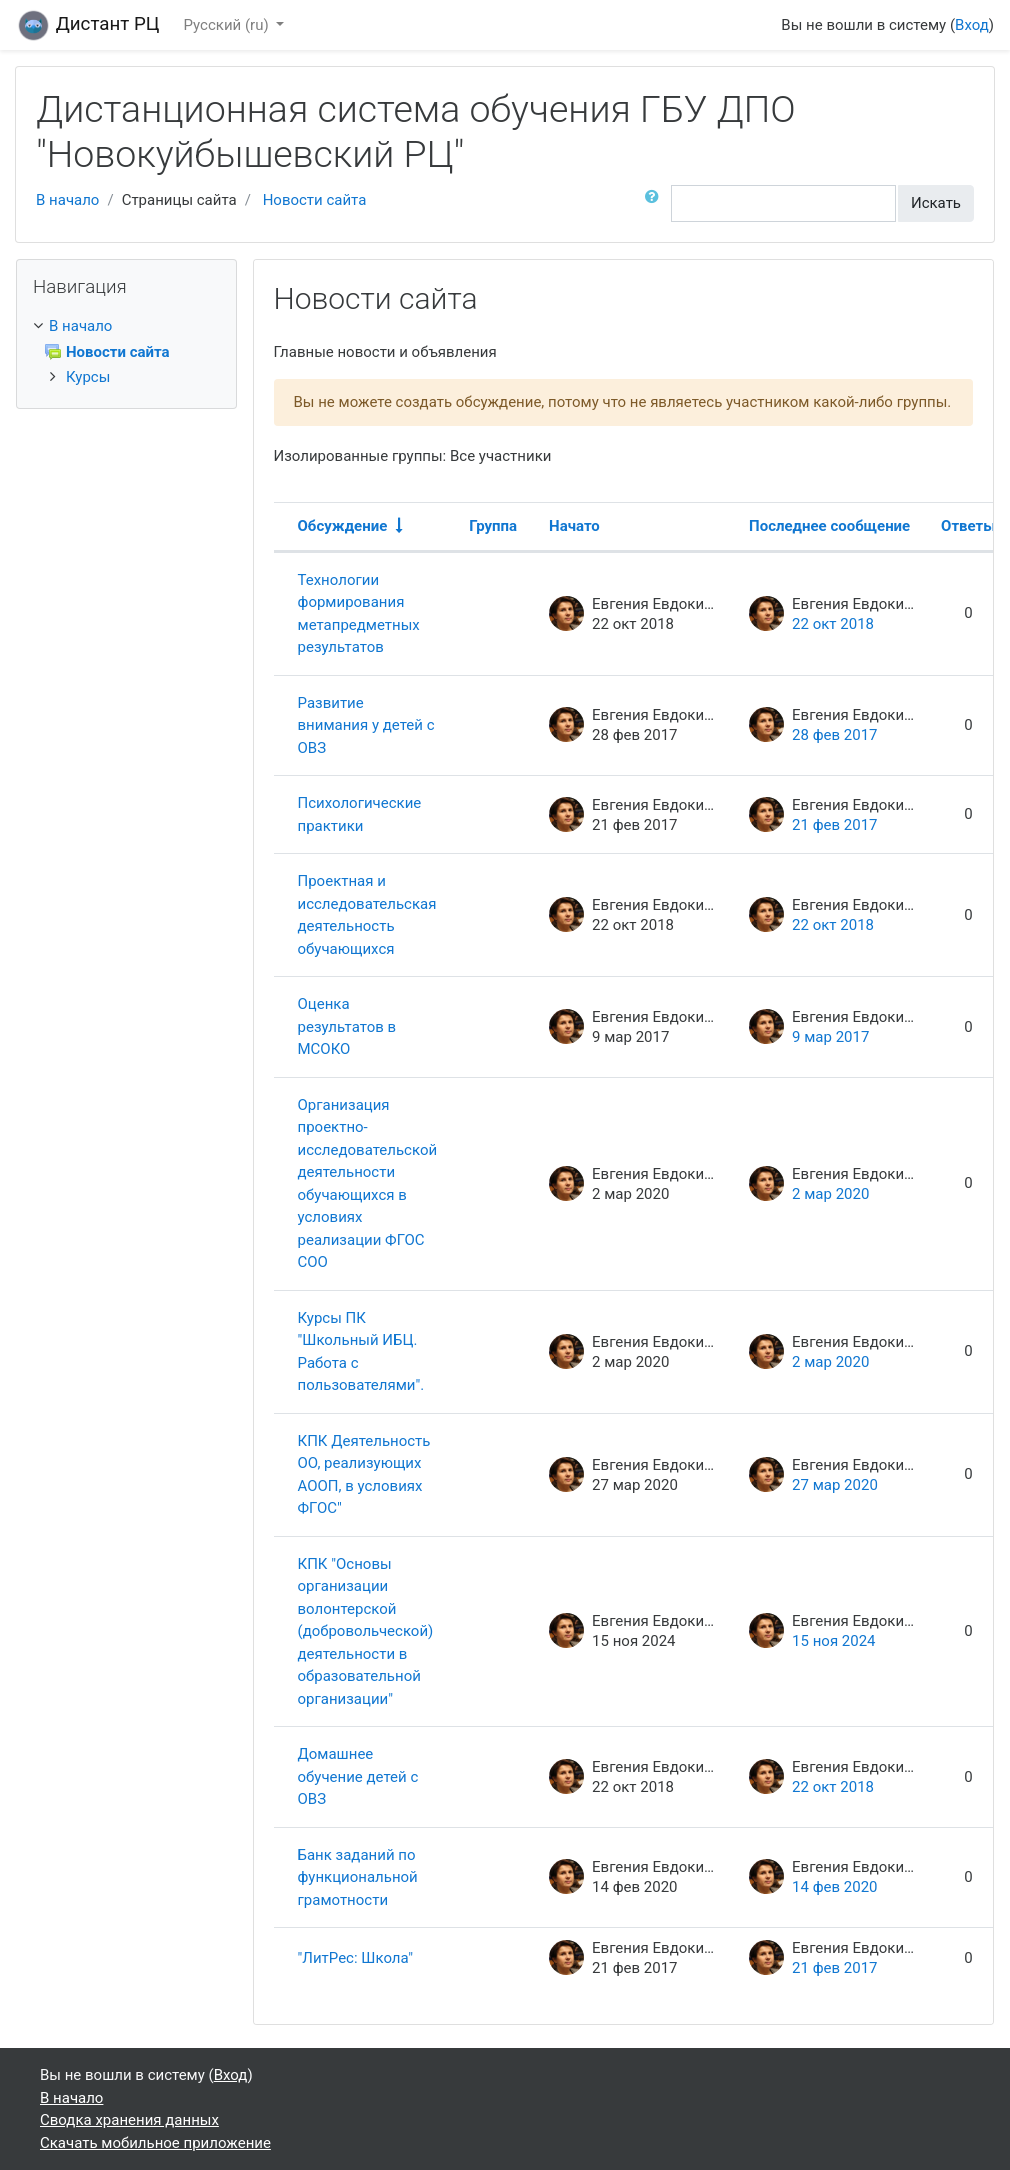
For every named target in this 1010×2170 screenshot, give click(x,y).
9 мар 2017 (830, 1037)
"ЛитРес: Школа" (355, 1958)
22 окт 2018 (833, 624)
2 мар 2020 (830, 1194)
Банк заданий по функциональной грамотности (358, 1877)
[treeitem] (126, 326)
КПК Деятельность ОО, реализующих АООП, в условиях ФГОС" (364, 1475)
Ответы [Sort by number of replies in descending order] (968, 526)
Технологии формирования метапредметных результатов (359, 614)
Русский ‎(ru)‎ (228, 25)
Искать (936, 203)
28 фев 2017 (834, 735)
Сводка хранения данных (129, 2120)
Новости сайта (315, 200)
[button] (656, 203)
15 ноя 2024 (833, 1641)
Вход (972, 25)
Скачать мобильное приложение (155, 2143)
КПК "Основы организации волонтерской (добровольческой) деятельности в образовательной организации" (366, 1631)
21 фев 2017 (834, 825)
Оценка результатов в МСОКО (347, 1026)
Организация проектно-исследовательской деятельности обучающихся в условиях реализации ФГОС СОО (368, 1184)
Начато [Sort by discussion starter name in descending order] (574, 526)
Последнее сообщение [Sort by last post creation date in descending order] (829, 526)
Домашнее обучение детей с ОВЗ (358, 1776)
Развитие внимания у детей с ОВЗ (366, 725)
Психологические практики (360, 814)
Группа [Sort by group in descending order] (493, 526)
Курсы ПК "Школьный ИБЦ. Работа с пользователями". (361, 1352)
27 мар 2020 (835, 1485)
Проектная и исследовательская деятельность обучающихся (367, 915)
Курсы (88, 377)
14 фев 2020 (834, 1887)
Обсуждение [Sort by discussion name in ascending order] (343, 526)
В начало (67, 200)
